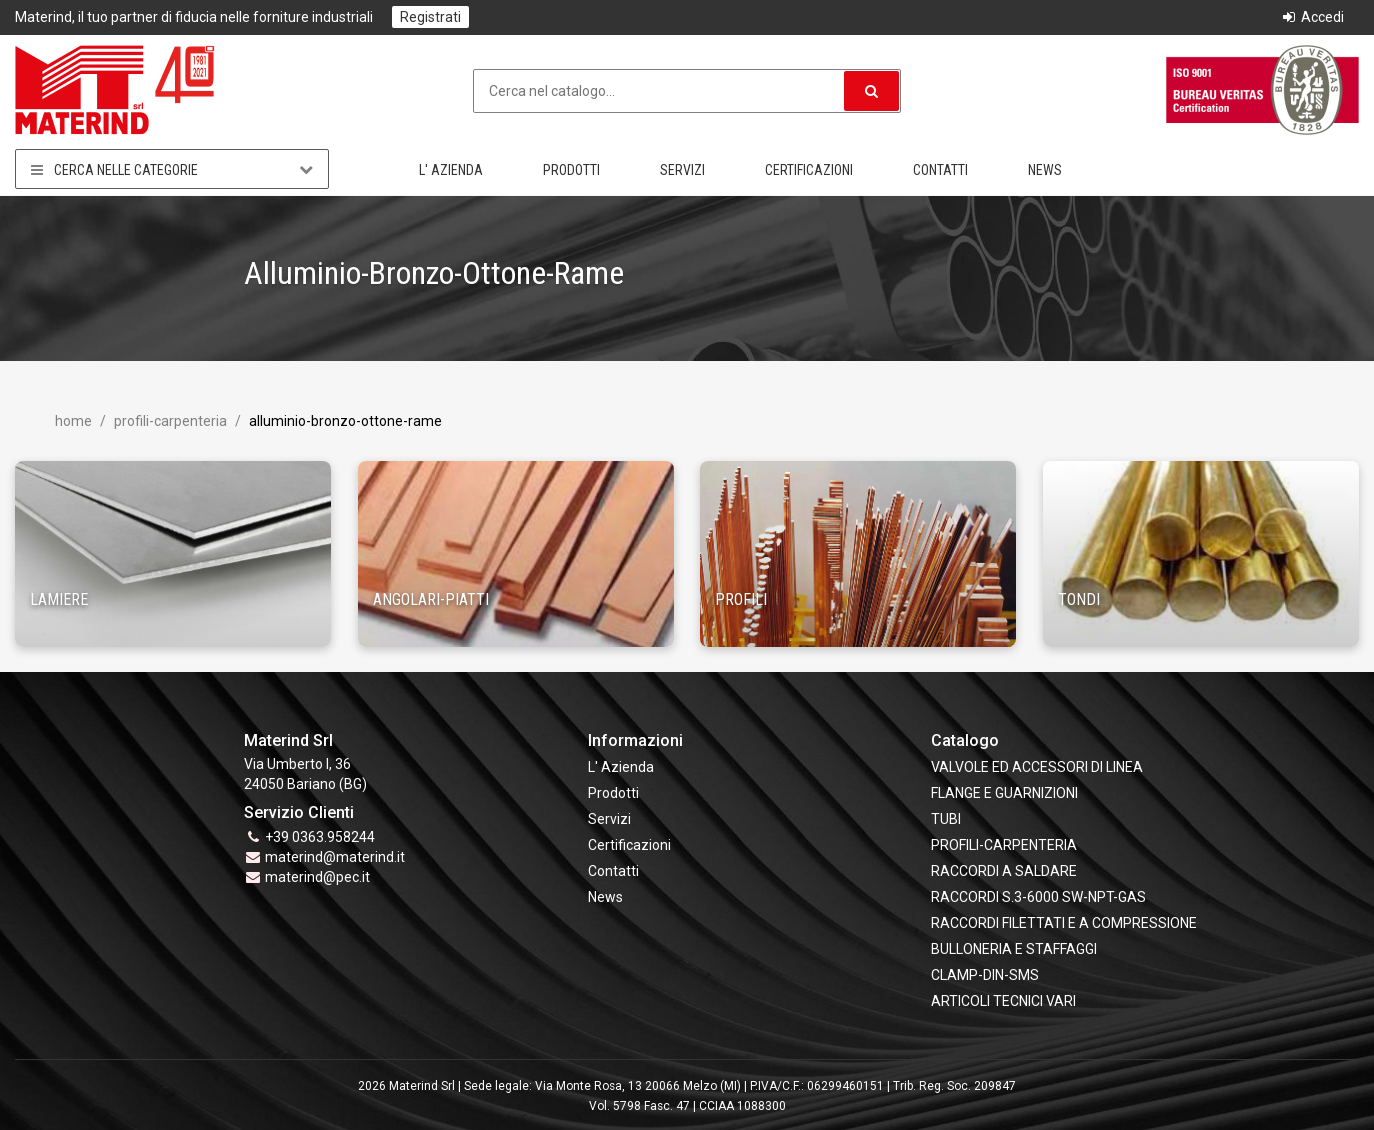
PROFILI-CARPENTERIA (169, 421)
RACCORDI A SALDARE (1004, 871)
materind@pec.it (317, 877)
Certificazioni (809, 170)
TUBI (946, 819)
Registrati (430, 17)
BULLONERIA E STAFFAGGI (1014, 949)
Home (73, 421)
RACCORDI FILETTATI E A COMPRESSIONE (1064, 923)
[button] (871, 91)
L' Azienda (451, 170)
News (1045, 170)
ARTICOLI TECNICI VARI (1003, 1001)
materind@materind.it (335, 857)
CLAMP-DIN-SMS (985, 975)
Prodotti (571, 170)
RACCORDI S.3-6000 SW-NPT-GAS (1038, 897)
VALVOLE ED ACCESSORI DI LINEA (1037, 767)
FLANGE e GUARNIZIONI (1004, 793)
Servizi (682, 170)
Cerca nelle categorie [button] (172, 169)
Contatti (940, 170)
